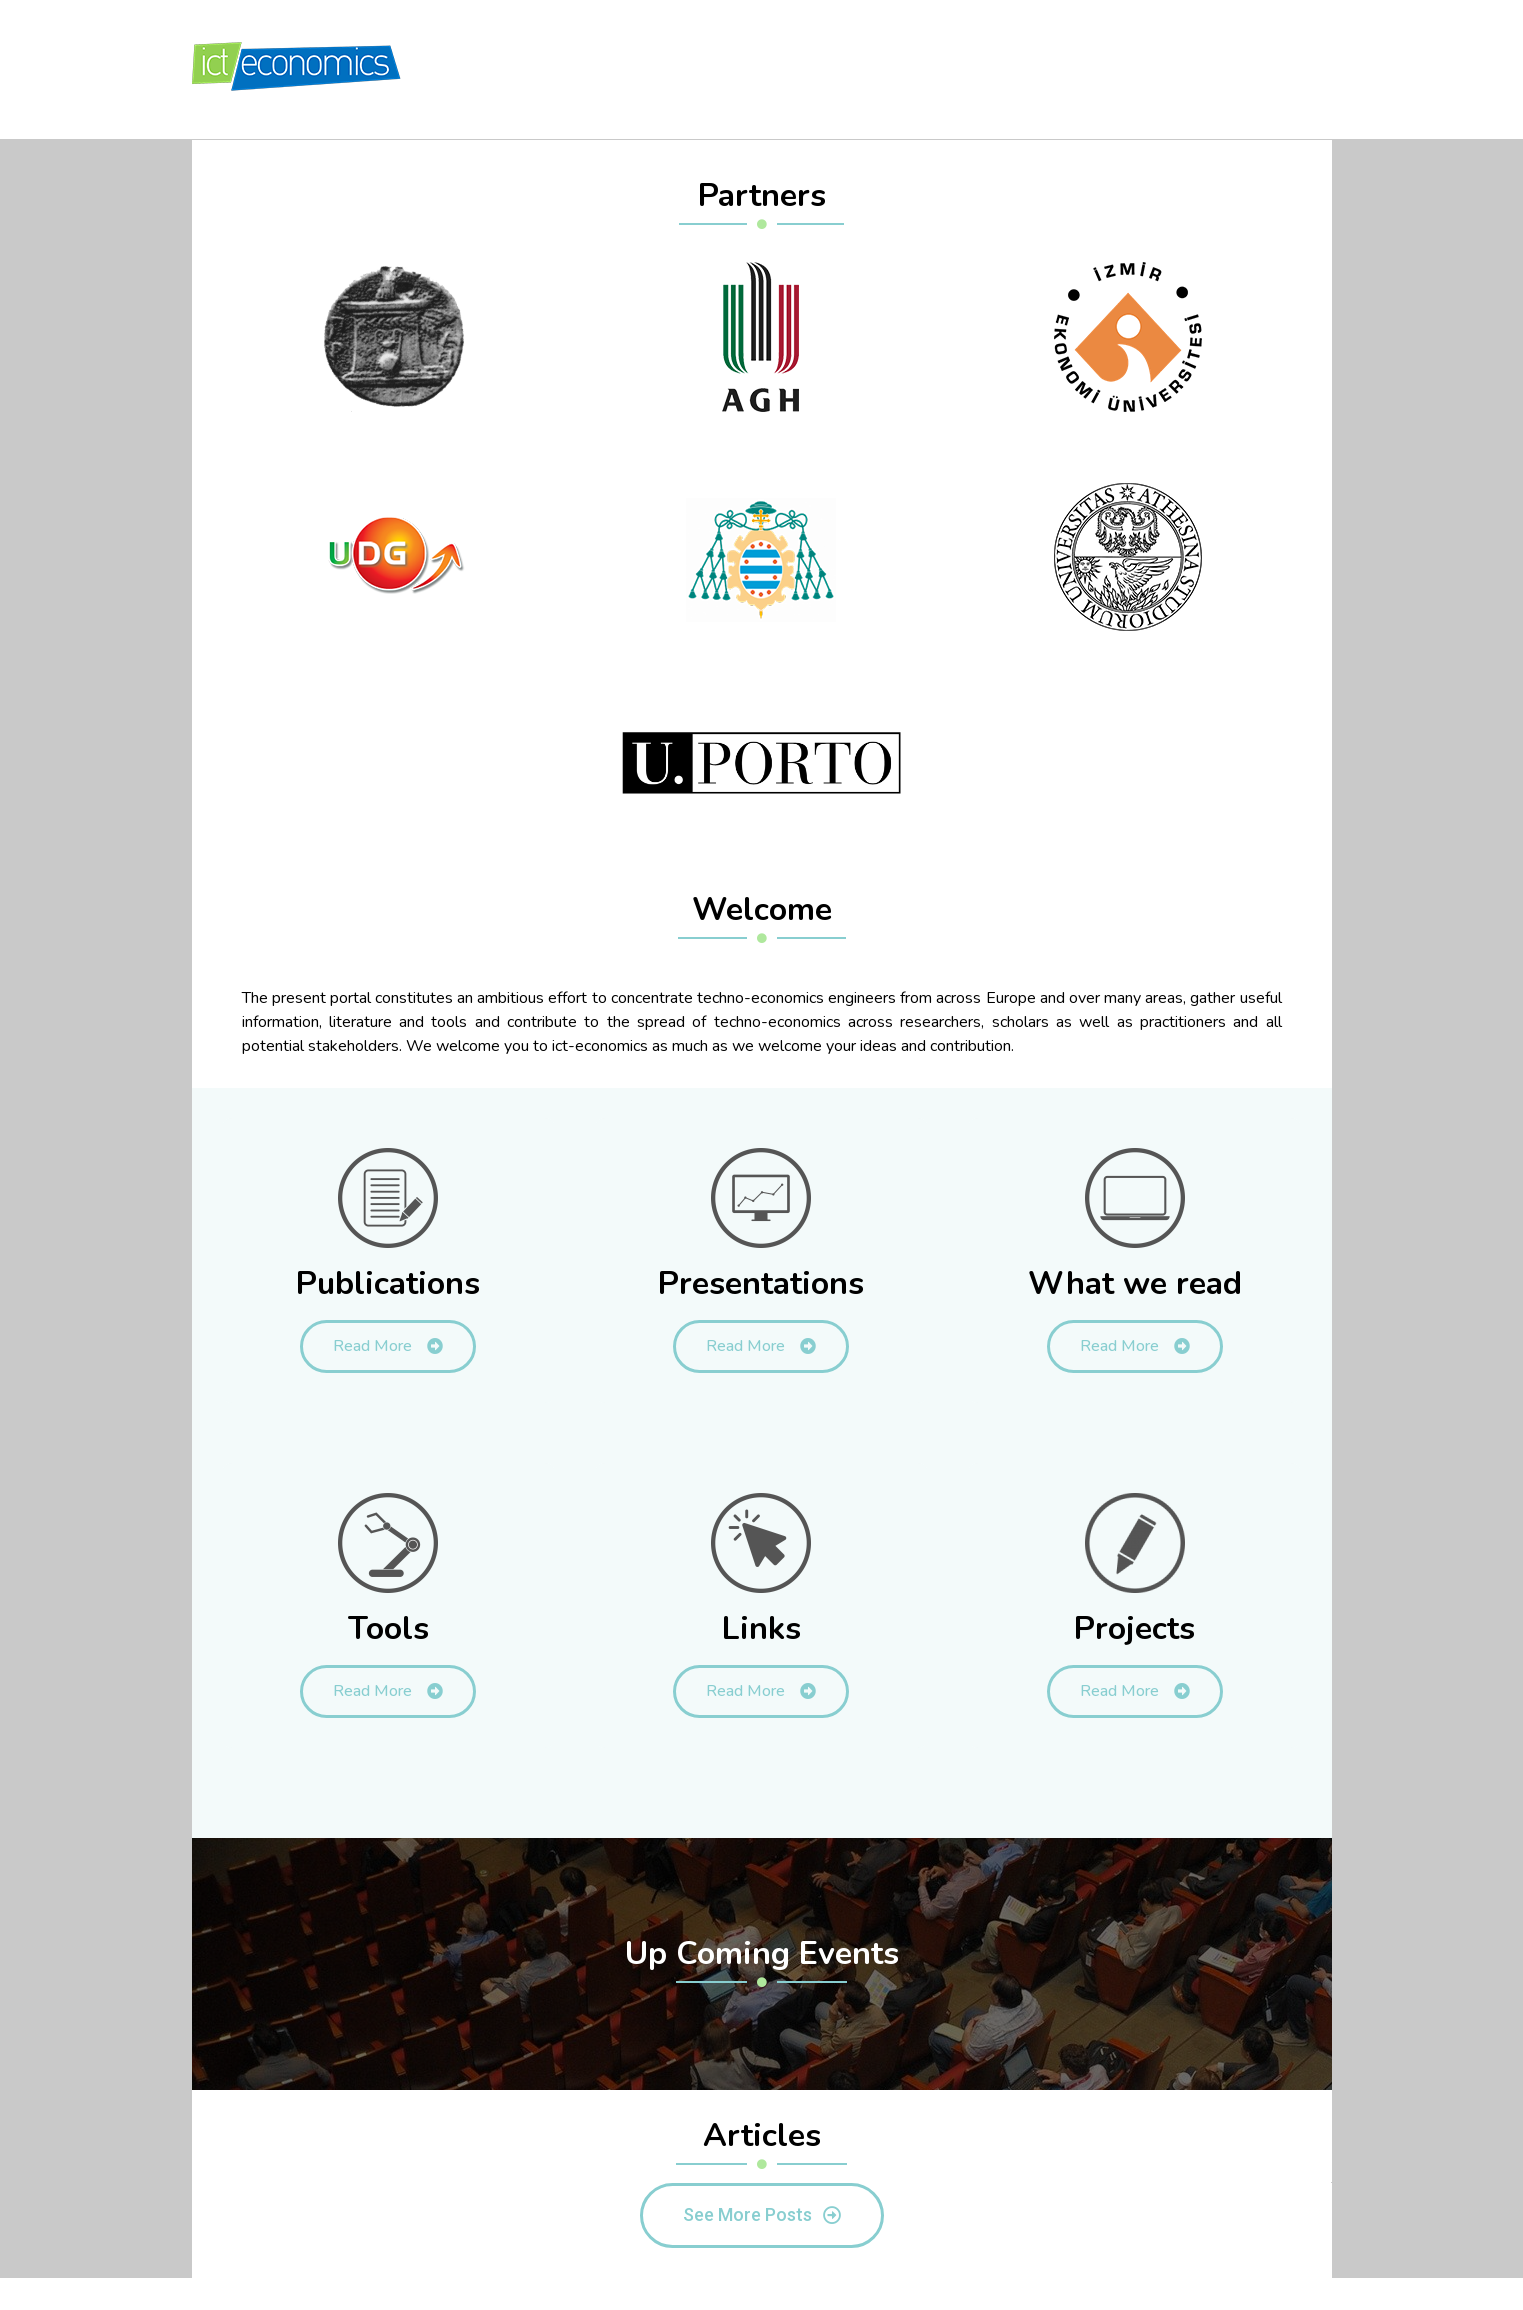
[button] (762, 2215)
